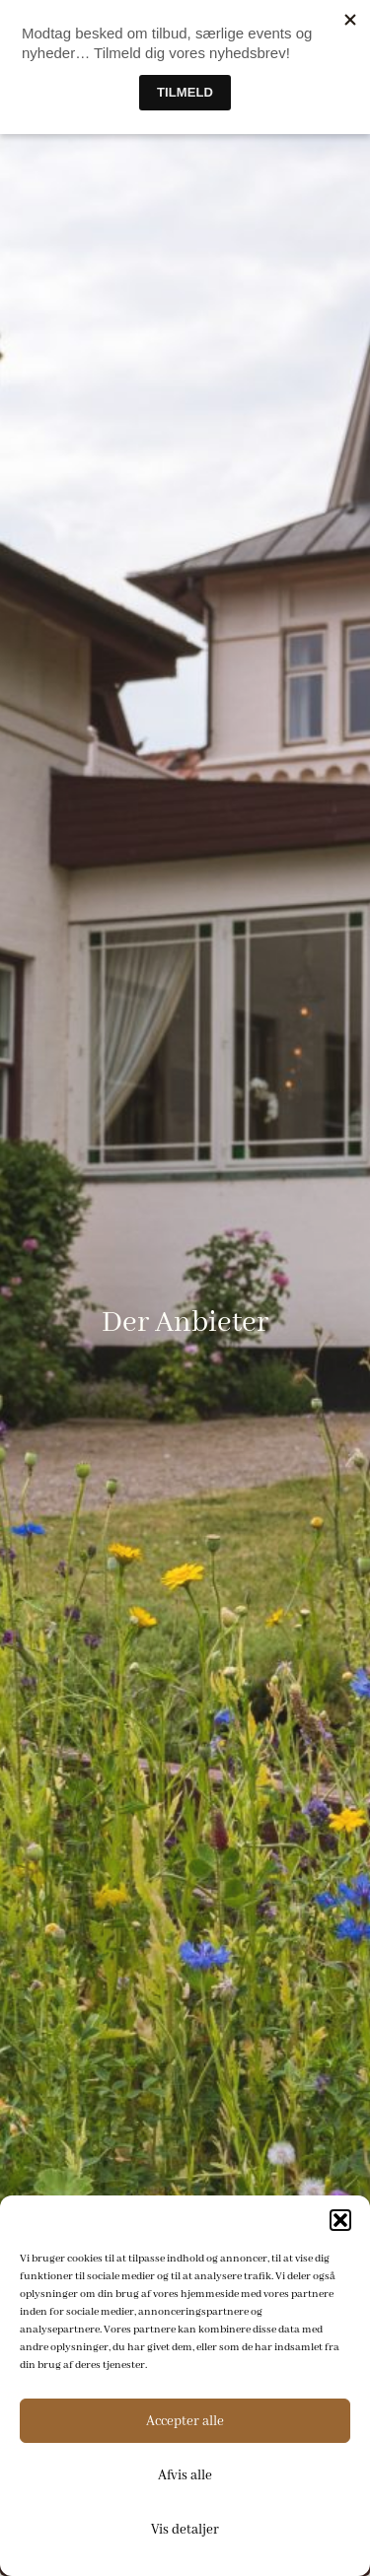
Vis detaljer (185, 2530)
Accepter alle (185, 2421)
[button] (340, 2220)
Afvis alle (185, 2475)
